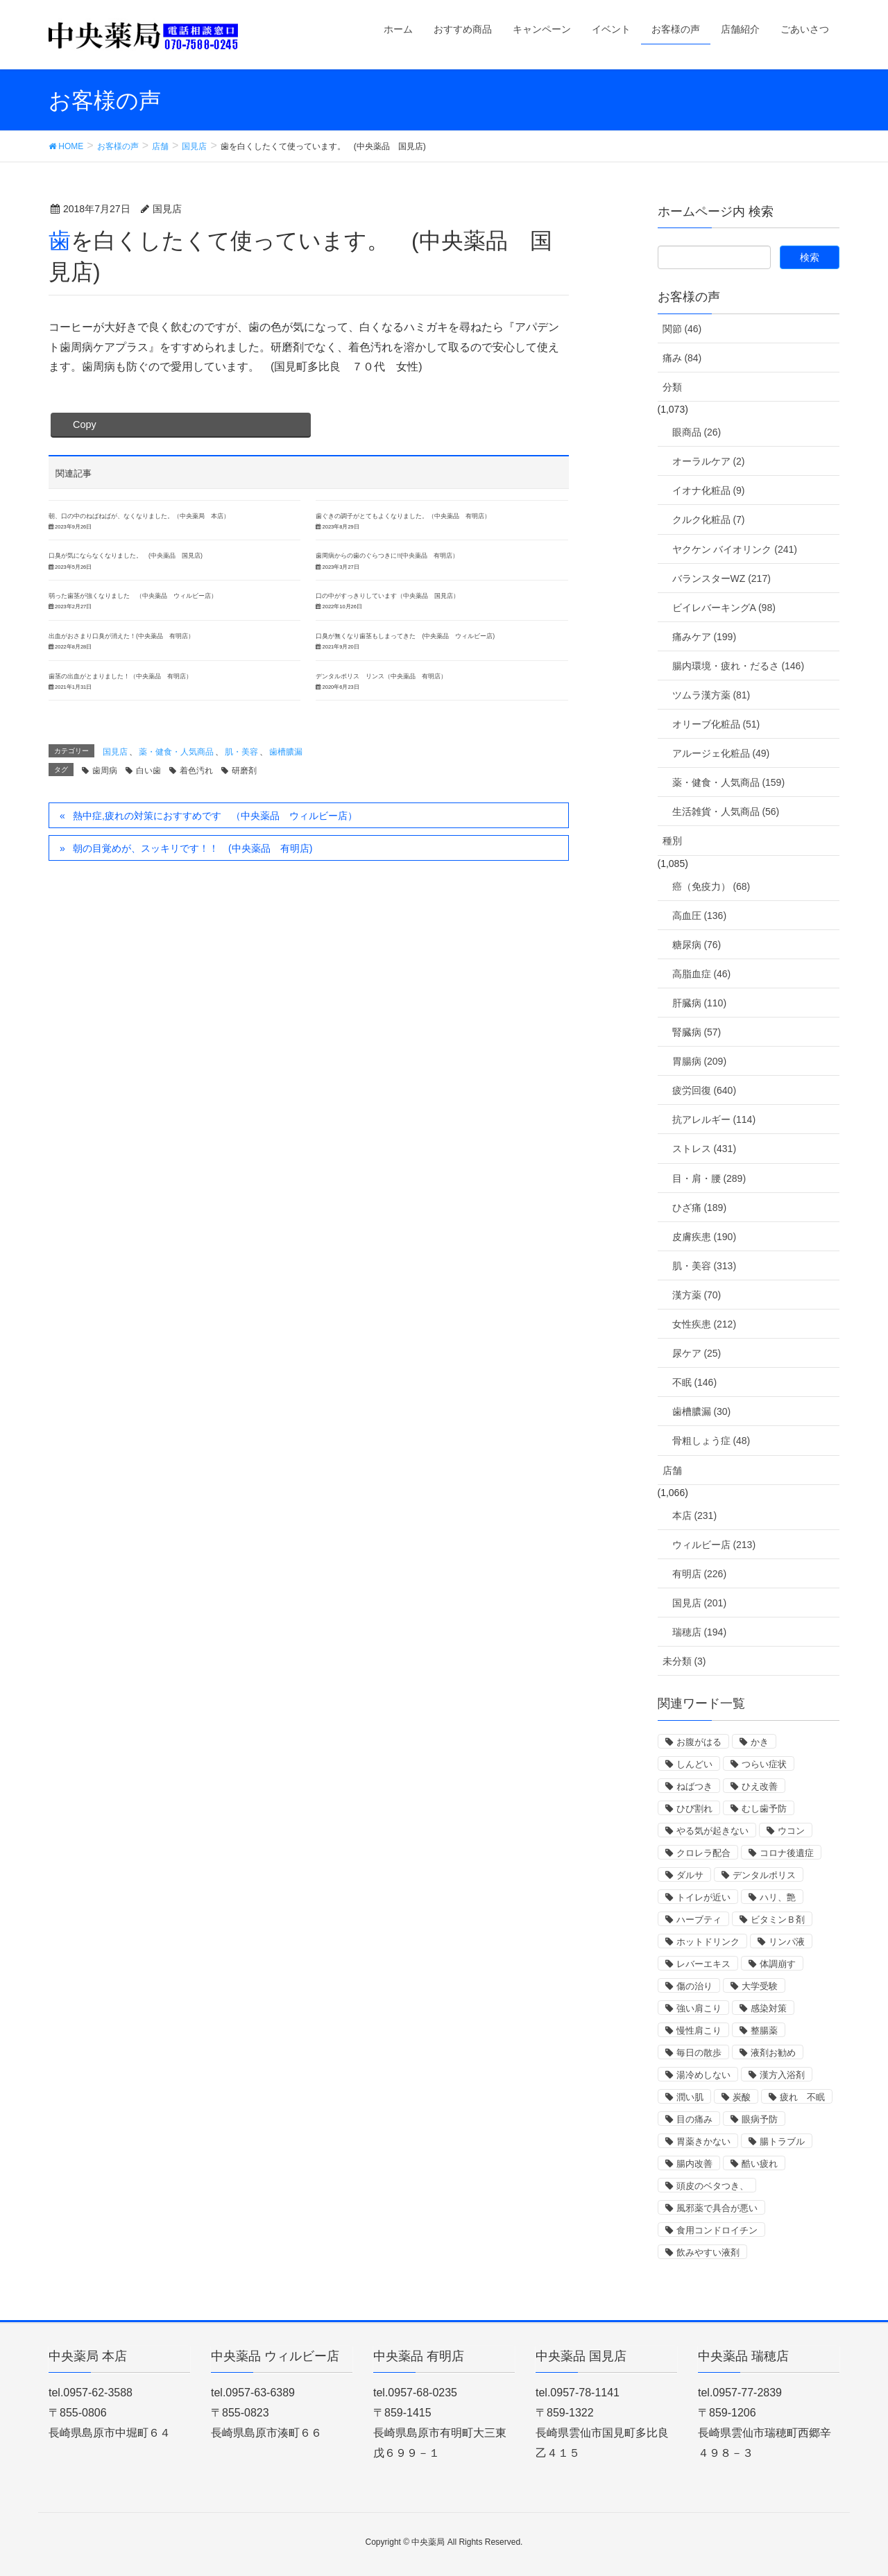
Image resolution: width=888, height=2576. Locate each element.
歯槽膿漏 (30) (701, 1411)
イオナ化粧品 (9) (708, 490)
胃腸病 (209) (699, 1061)
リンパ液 (787, 1942)
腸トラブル (782, 2141)
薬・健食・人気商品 (176, 752)
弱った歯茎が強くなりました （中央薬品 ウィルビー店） (133, 595)
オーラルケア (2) (708, 461)
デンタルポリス (764, 1875)
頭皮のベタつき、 (712, 2186)
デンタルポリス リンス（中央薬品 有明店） (381, 676)
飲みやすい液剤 (708, 2252)
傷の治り (694, 1986)
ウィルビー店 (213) (714, 1544)
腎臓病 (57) (697, 1032)
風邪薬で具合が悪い (717, 2208)
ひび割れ (694, 1808)
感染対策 (769, 2008)
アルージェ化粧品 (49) (721, 753)
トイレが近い (703, 1897)
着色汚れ (196, 770)
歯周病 (104, 770)
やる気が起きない (712, 1831)
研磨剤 (244, 770)
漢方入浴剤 (782, 2075)
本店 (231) (694, 1515)
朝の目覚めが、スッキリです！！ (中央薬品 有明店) (192, 848)
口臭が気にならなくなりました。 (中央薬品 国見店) (126, 555)
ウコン (791, 1831)
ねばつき (694, 1786)
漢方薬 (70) (697, 1294)
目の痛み (694, 2119)
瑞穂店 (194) (699, 1632)
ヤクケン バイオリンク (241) (734, 549)
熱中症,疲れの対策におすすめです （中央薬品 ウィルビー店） (215, 815)
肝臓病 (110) (699, 1002)
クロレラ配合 (703, 1853)
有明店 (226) (699, 1573)
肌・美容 (241, 752)
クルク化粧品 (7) (708, 519)
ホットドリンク (708, 1942)
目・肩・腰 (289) (709, 1178)
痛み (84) (682, 357)
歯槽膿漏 (285, 752)
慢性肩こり (699, 2030)
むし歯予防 (764, 1808)
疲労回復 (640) (704, 1090)
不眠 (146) (694, 1382)
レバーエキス (703, 1964)
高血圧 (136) (699, 915)
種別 (672, 840)
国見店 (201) (699, 1602)
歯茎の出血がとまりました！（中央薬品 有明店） (120, 676)
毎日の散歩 (699, 2052)
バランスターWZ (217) (721, 578)
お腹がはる (699, 1742)
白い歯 (148, 770)
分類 (672, 387)
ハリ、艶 (778, 1897)
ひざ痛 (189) (699, 1207)
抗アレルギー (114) (714, 1119)
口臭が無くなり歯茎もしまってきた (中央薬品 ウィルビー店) (405, 636)
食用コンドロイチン (717, 2230)
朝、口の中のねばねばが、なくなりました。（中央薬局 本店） (139, 516)
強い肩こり (699, 2008)
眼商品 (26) (697, 432)
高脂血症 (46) (701, 973)
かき (760, 1742)
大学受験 (760, 1986)
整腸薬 (764, 2030)
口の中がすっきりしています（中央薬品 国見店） (387, 595)
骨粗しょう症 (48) (711, 1440)
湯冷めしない (703, 2075)
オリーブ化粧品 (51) (716, 724)
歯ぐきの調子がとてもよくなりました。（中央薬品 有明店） (403, 516)
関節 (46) (682, 328)
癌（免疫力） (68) (711, 886)
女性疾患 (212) (704, 1324)
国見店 (115, 752)
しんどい (694, 1764)
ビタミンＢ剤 (778, 1919)
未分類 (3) (684, 1661)
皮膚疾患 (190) (704, 1236)
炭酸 (742, 2097)
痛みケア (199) (704, 636)
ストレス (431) (704, 1148)
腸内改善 (694, 2163)
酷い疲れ (760, 2163)
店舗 (672, 1470)
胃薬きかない (703, 2141)
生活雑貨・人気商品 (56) (726, 811)
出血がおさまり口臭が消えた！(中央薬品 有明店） (121, 636)
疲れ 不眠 (802, 2097)
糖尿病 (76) (697, 944)
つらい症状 (764, 1764)
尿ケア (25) (697, 1353)
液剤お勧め (773, 2052)
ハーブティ (699, 1919)
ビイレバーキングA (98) (724, 607)
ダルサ (689, 1875)
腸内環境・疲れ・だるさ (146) (738, 665)
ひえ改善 (760, 1786)
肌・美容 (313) (704, 1265)
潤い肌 (689, 2097)
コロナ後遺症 (787, 1853)
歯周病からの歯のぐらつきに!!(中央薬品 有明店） (387, 555)
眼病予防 (760, 2119)
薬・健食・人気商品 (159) (728, 782)
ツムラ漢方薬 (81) (711, 695)
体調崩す (778, 1964)
